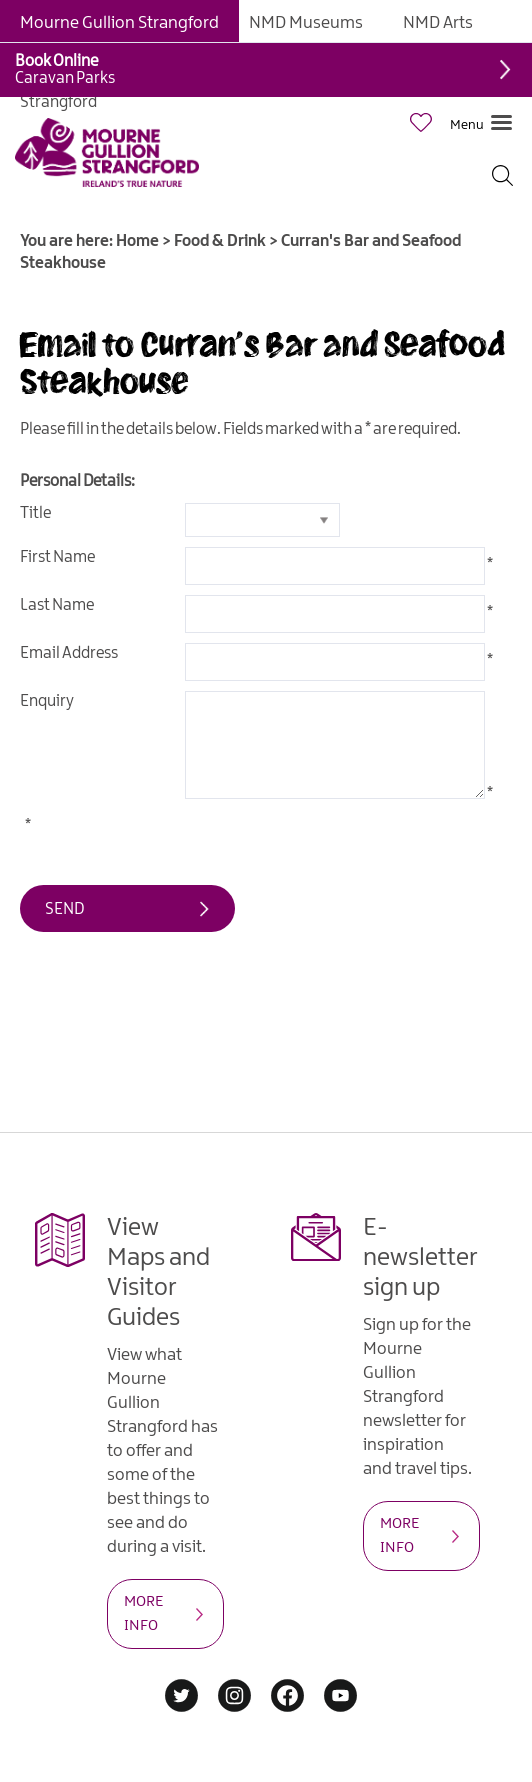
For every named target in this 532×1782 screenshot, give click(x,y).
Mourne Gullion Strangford (119, 23)
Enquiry (47, 701)
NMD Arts (438, 23)
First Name (57, 557)
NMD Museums (306, 23)
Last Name (57, 605)
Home (137, 241)
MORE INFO (143, 1614)
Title (35, 513)
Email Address (69, 653)
